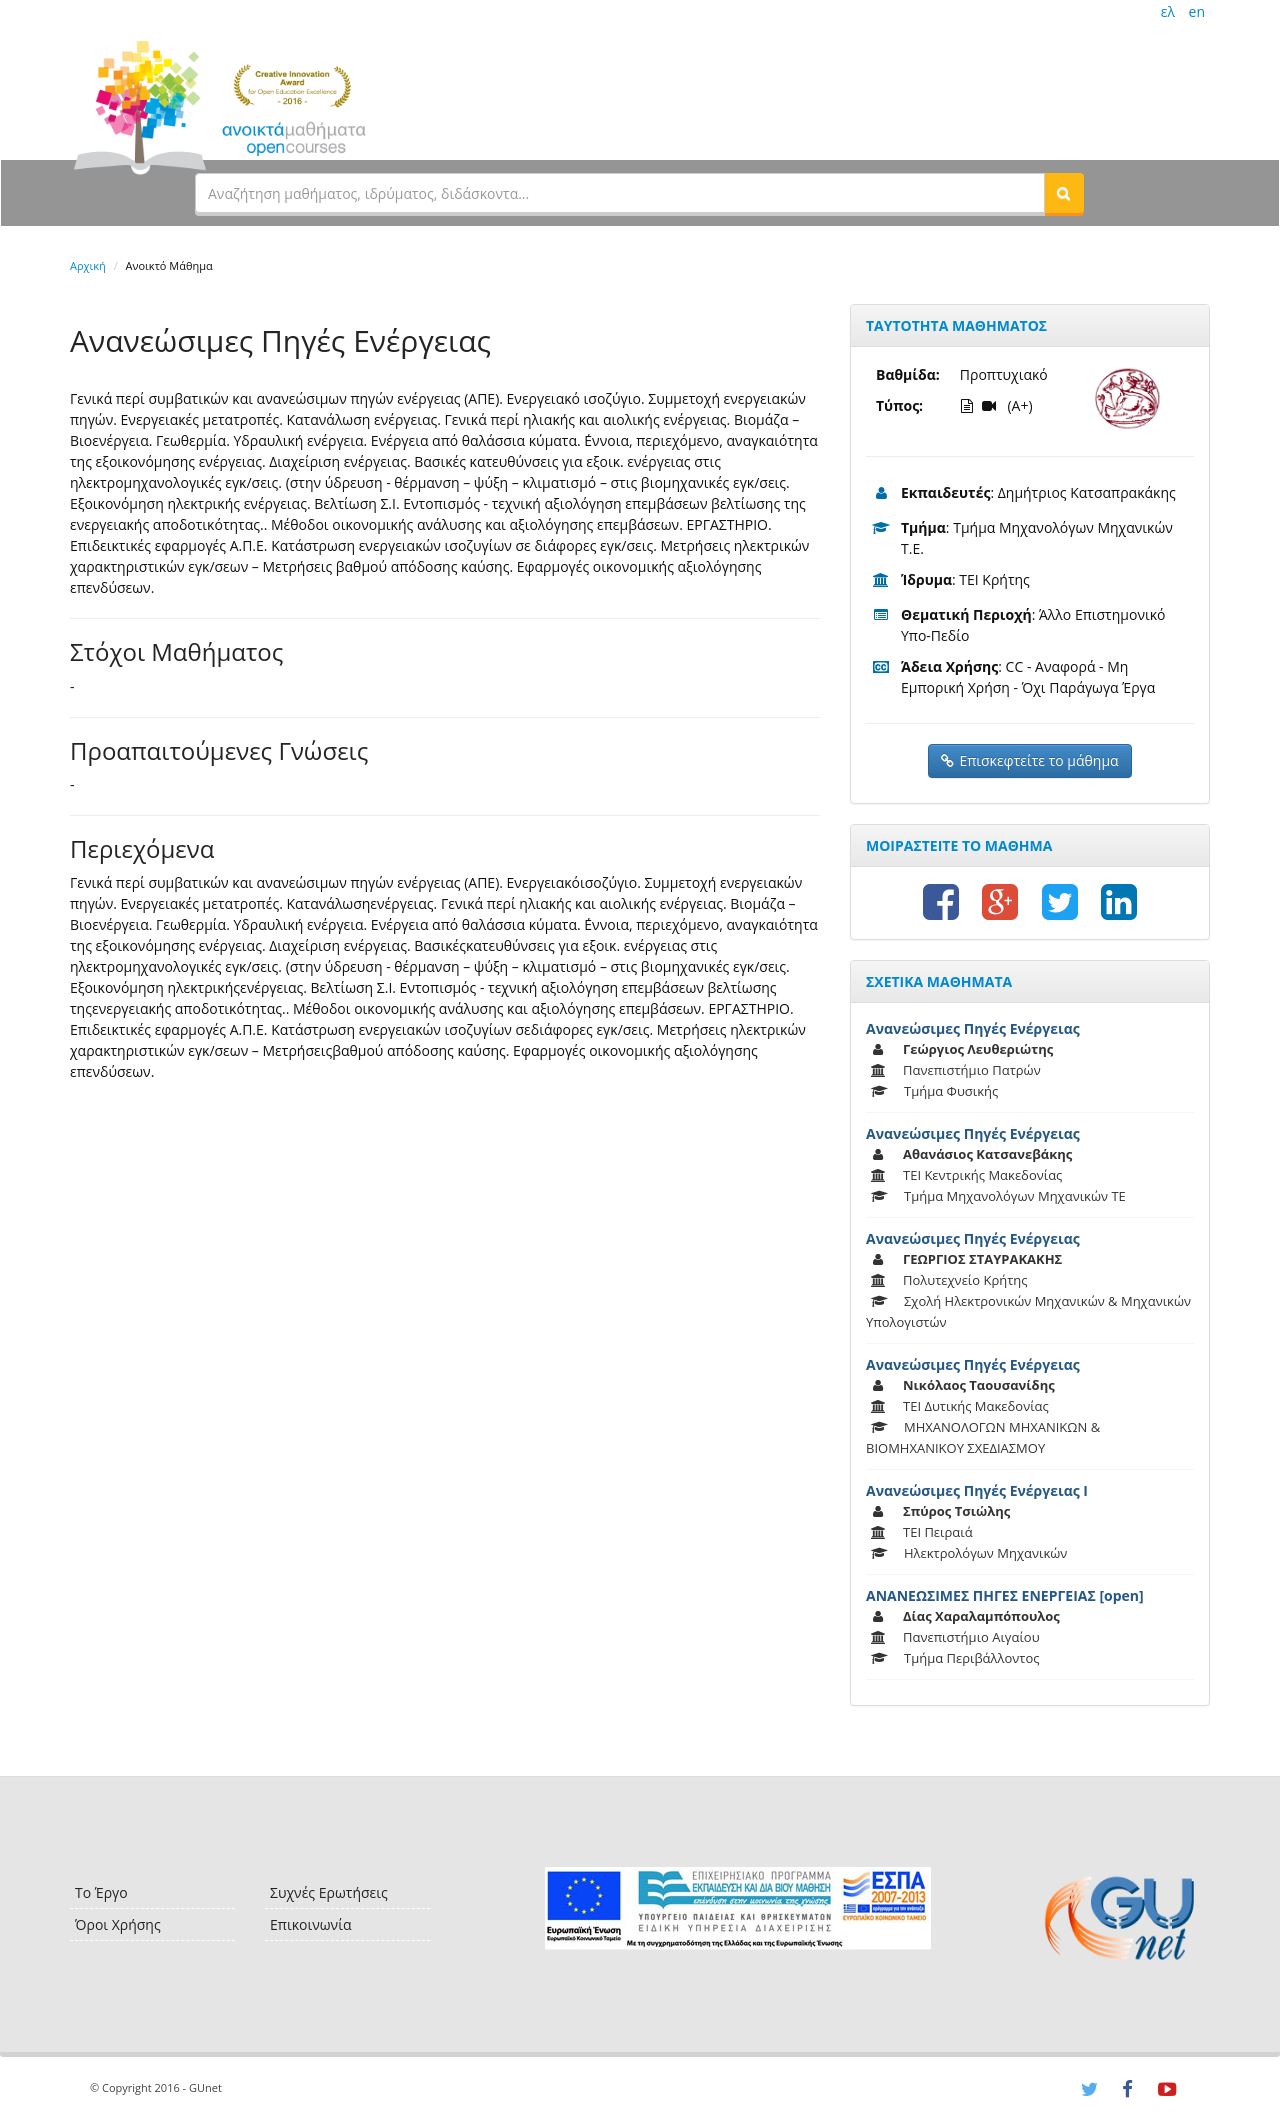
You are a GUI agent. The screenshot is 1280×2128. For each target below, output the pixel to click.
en (1197, 11)
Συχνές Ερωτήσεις (329, 1892)
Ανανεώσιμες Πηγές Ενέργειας (973, 1028)
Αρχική (88, 265)
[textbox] (620, 193)
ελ (1168, 11)
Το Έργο (101, 1892)
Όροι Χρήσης (118, 1924)
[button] (1064, 193)
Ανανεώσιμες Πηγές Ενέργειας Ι (977, 1490)
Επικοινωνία (310, 1924)
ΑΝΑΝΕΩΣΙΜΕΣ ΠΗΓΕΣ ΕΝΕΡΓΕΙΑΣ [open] (1005, 1595)
